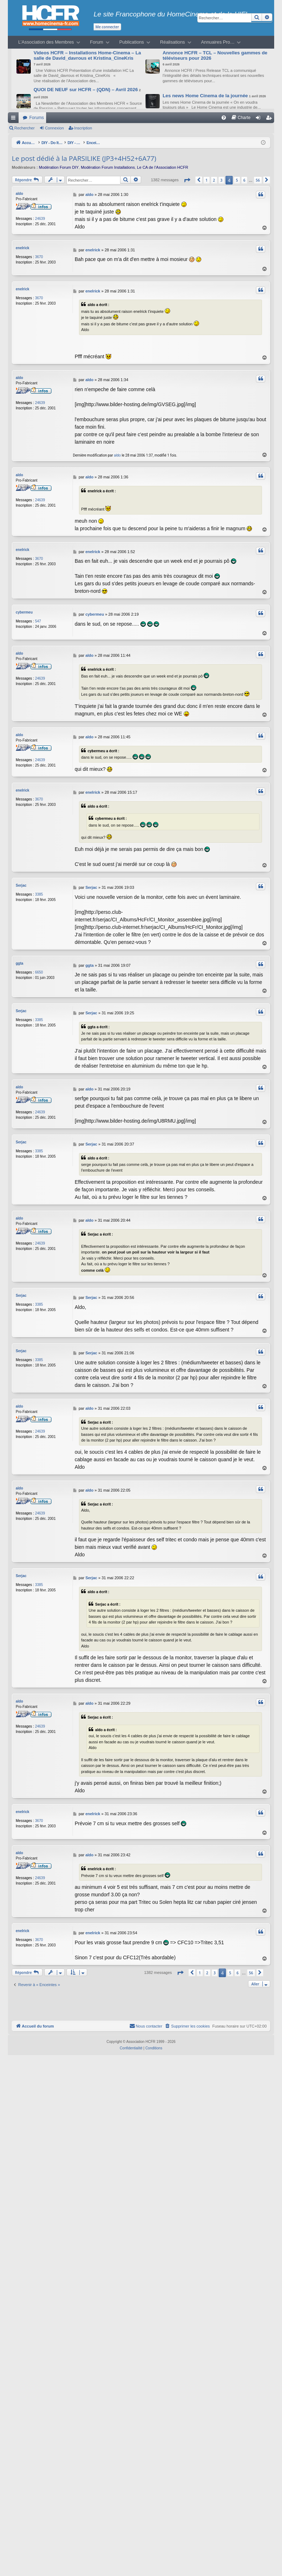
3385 (39, 893)
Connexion (54, 128)
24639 (40, 219)
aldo (19, 194)
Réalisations (172, 42)
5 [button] (237, 180)
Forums (36, 117)
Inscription (83, 128)
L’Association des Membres (46, 42)
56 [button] (258, 180)
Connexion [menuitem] (259, 119)
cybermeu (24, 612)
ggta (19, 962)
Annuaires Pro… (218, 42)
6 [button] (244, 180)
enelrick (22, 248)
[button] (187, 180)
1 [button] (207, 180)
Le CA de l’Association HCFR (162, 167)
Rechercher (24, 128)
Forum (96, 42)
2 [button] (214, 180)
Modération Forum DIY (59, 167)
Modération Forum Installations (108, 167)
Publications (131, 42)
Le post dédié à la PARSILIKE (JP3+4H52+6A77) (84, 158)
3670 (39, 257)
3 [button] (222, 180)
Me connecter (107, 26)
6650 (39, 970)
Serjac (21, 884)
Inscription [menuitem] (270, 119)
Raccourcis (15, 119)
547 (38, 620)
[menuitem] (223, 117)
